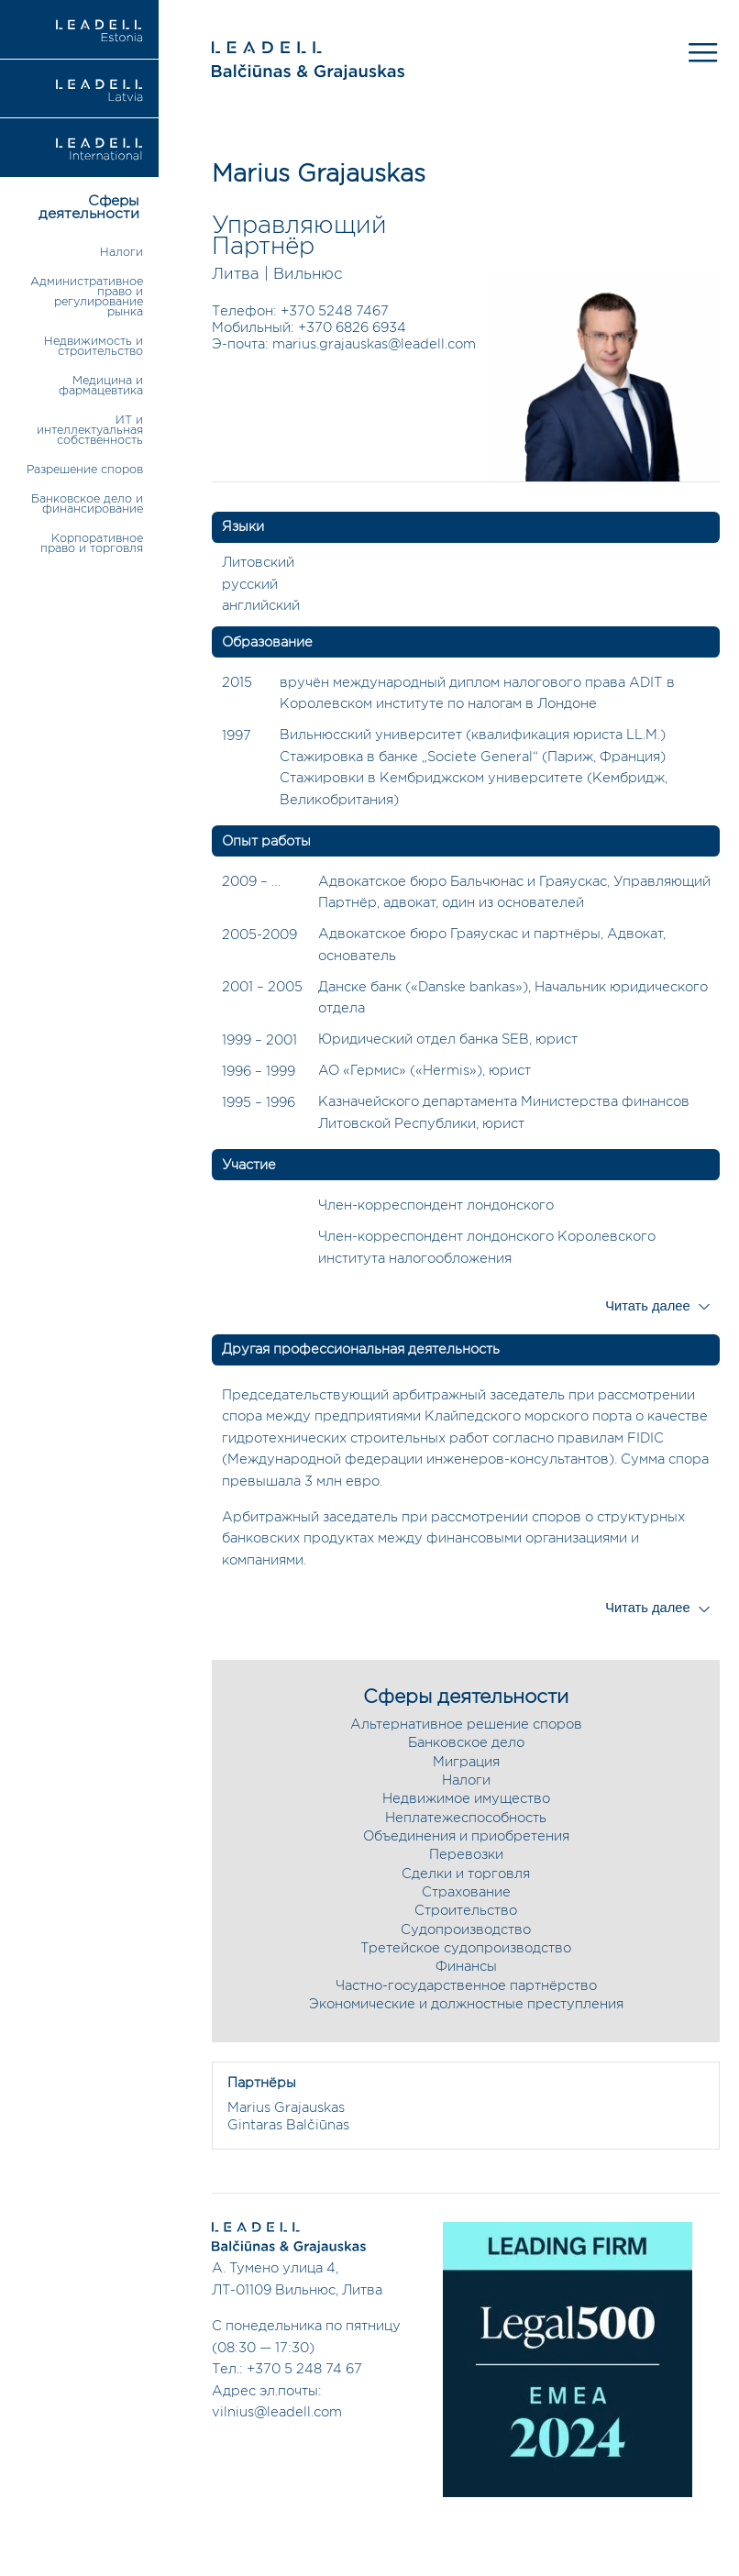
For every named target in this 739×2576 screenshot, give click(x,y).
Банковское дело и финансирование (87, 504)
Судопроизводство (466, 1930)
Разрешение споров (85, 470)
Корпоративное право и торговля (91, 544)
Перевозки (466, 1855)
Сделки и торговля (466, 1874)
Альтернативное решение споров (466, 1724)
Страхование (466, 1892)
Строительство (465, 1911)
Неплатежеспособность (465, 1818)
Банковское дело (466, 1743)
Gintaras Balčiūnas (288, 2125)
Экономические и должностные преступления (466, 2004)
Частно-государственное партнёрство (466, 1986)
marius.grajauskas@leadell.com (374, 344)
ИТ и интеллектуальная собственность (90, 430)
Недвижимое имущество (466, 1799)
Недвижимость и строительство (93, 347)
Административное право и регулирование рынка (86, 297)
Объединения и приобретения (466, 1836)
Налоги (121, 253)
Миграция (466, 1762)
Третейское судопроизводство (465, 1948)
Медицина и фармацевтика (101, 386)
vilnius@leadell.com (277, 2412)
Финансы (466, 1967)
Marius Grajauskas (286, 2108)
